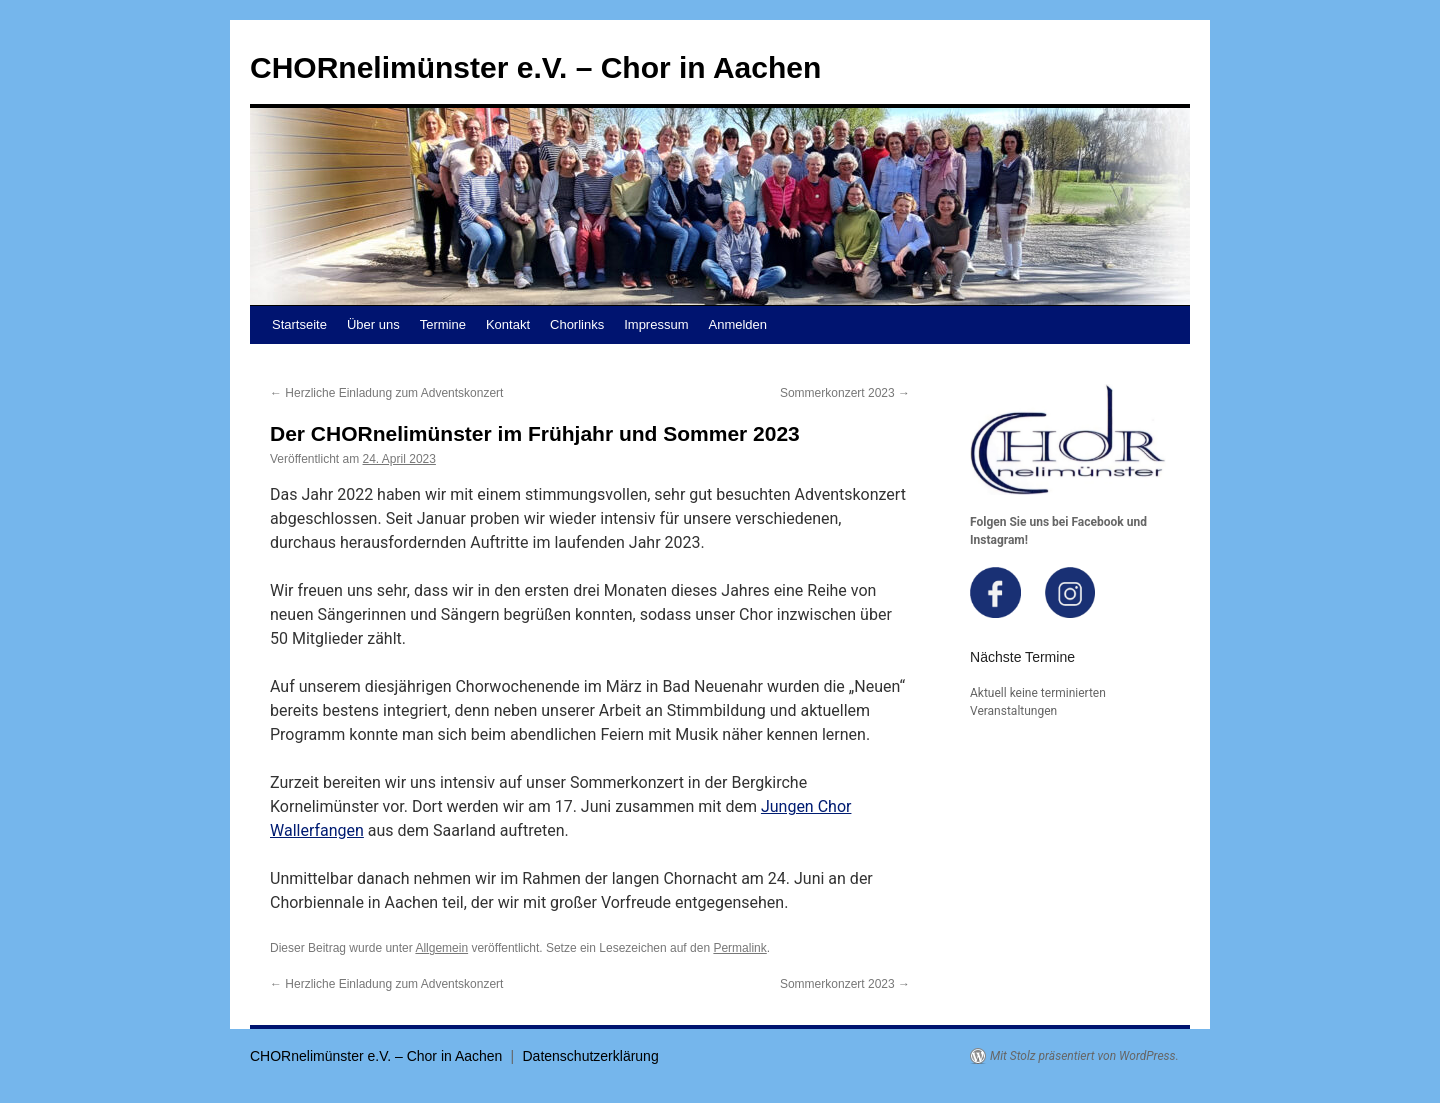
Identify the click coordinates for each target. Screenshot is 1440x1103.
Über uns (373, 324)
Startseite (299, 324)
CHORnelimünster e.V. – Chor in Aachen (535, 67)
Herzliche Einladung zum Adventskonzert (386, 393)
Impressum (656, 324)
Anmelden (738, 324)
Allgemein (441, 948)
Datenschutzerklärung (591, 1056)
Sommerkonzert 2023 (845, 393)
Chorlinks (577, 324)
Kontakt (508, 324)
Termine (443, 324)
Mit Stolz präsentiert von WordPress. (1084, 1056)
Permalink (739, 948)
